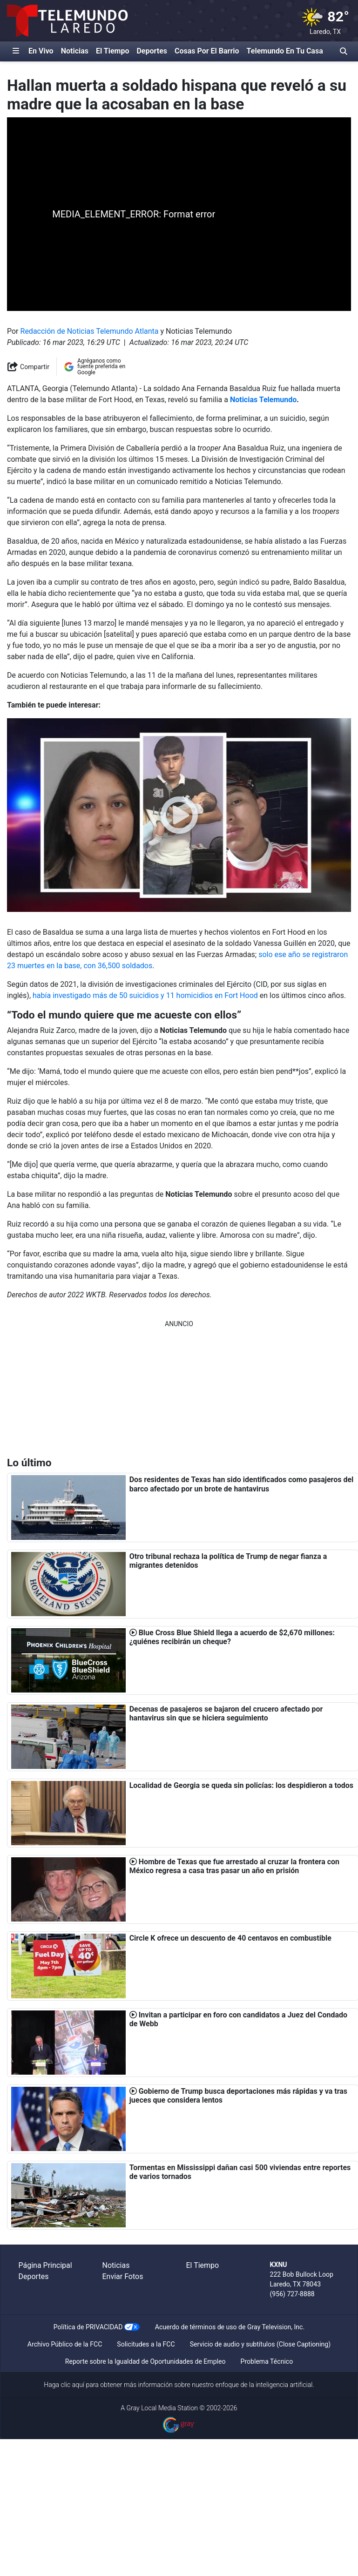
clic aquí (73, 2384)
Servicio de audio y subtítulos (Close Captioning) (260, 2344)
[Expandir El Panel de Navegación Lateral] (16, 51)
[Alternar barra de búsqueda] (343, 51)
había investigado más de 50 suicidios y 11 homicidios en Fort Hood (145, 995)
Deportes (151, 51)
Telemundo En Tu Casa (285, 51)
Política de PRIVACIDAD (88, 2327)
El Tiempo (112, 51)
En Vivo (41, 51)
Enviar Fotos (122, 2276)
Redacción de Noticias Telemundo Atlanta (89, 331)
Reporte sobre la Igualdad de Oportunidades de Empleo (145, 2361)
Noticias (74, 51)
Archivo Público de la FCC (64, 2344)
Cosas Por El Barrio (207, 51)
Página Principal (45, 2265)
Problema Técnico (267, 2361)
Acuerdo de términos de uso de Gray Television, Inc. (229, 2327)
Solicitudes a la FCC (146, 2344)
